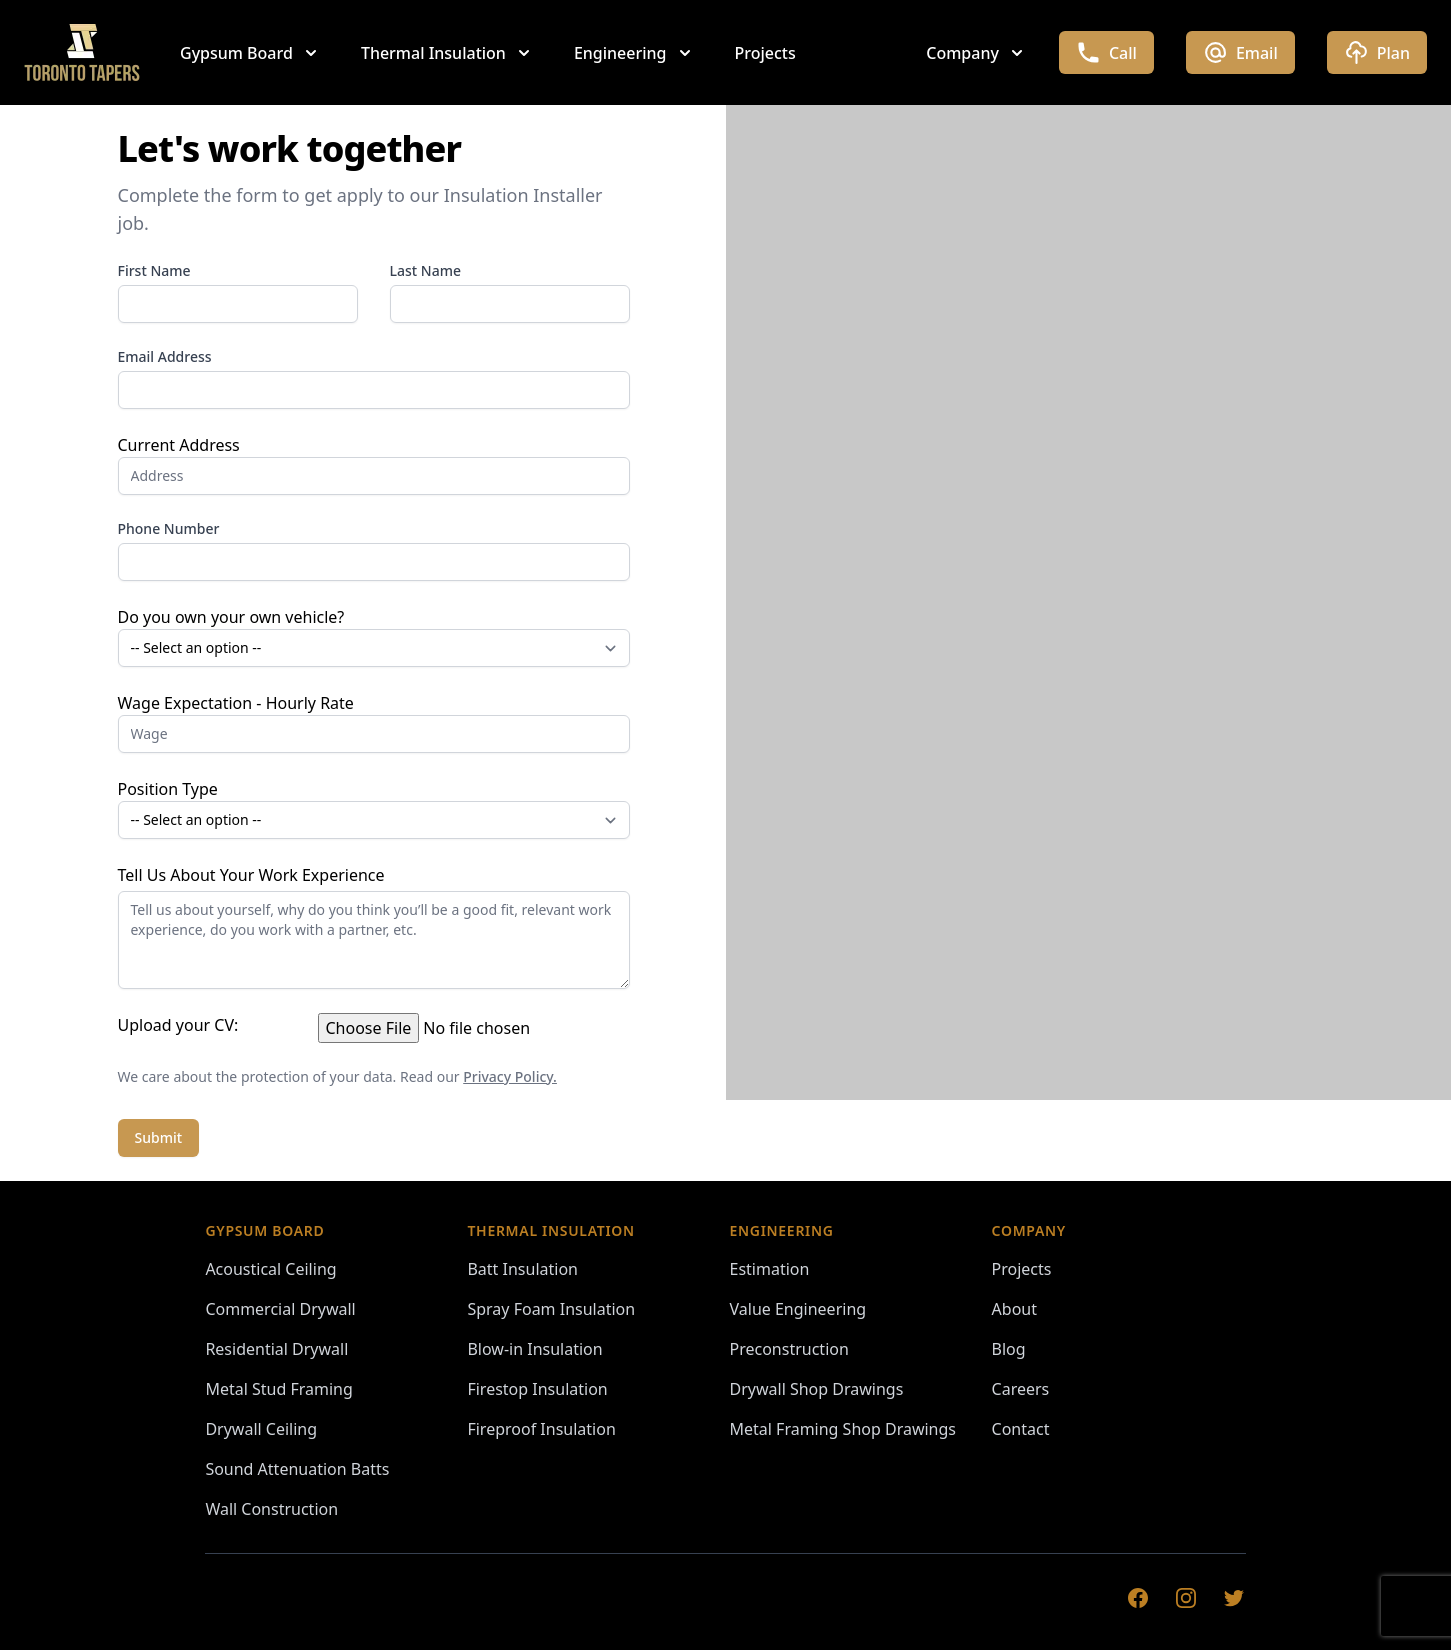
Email (1240, 52)
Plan (1377, 52)
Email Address (165, 356)
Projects (765, 53)
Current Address (179, 445)
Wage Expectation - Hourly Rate (236, 703)
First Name (154, 270)
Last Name (425, 270)
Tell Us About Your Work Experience (251, 875)
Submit (159, 1137)
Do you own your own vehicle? (231, 617)
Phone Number (169, 528)
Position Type (168, 789)
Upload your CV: (178, 1025)
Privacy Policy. (510, 1076)
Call (1106, 52)
